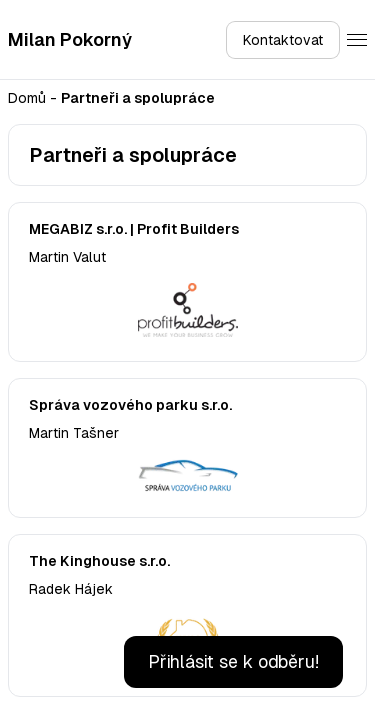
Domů (27, 98)
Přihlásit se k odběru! (233, 661)
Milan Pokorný (70, 39)
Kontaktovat (283, 40)
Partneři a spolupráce (138, 98)
